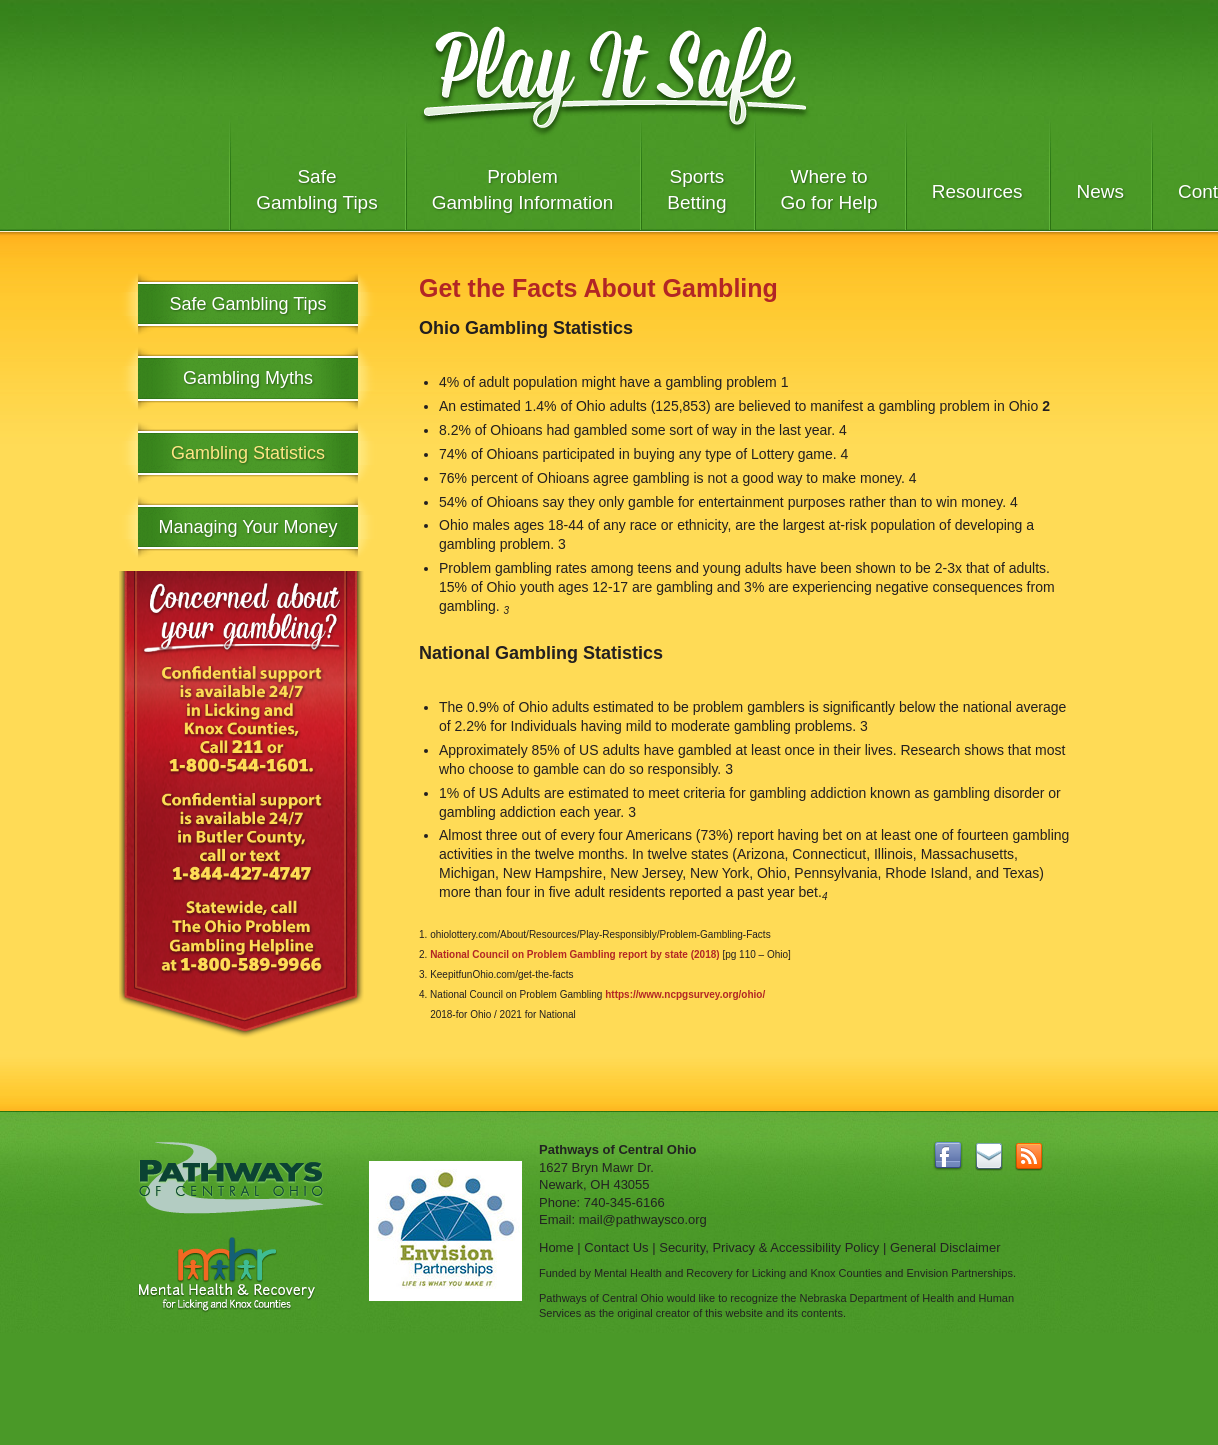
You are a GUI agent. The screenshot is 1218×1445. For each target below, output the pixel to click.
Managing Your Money (247, 527)
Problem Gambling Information (523, 189)
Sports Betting (696, 189)
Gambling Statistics (248, 453)
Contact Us (616, 1247)
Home (556, 1247)
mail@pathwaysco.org (643, 1219)
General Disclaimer (945, 1247)
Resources (977, 191)
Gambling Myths (248, 378)
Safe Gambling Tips (316, 189)
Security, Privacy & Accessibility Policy (769, 1247)
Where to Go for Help (829, 189)
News (1100, 191)
